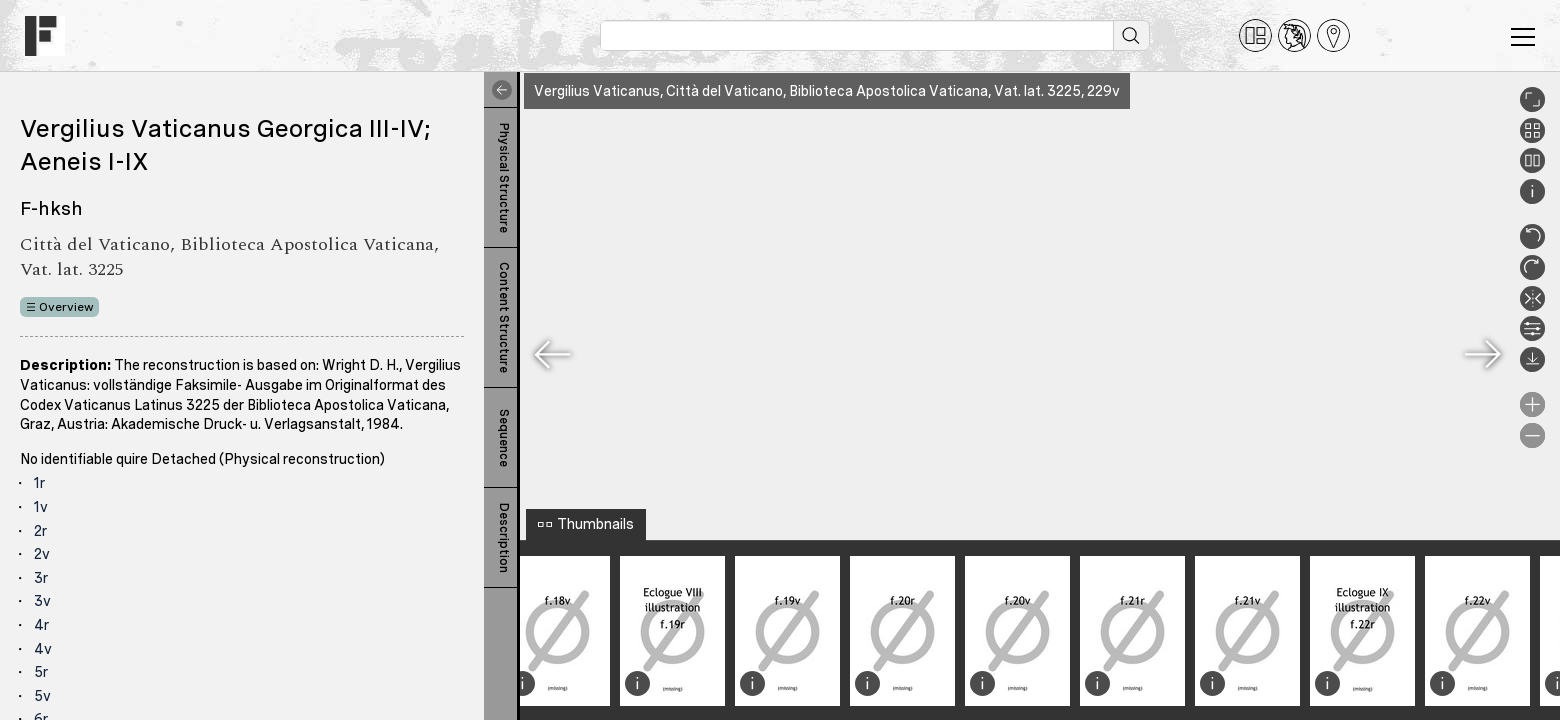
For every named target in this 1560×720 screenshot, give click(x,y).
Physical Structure (504, 178)
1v (41, 507)
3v (42, 601)
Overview (66, 307)
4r (41, 625)
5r (41, 672)
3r (41, 578)
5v (42, 696)
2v (42, 554)
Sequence (504, 438)
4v (43, 649)
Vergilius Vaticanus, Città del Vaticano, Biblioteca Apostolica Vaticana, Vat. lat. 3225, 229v (827, 91)
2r (40, 531)
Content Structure (504, 317)
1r (39, 483)
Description (504, 538)
